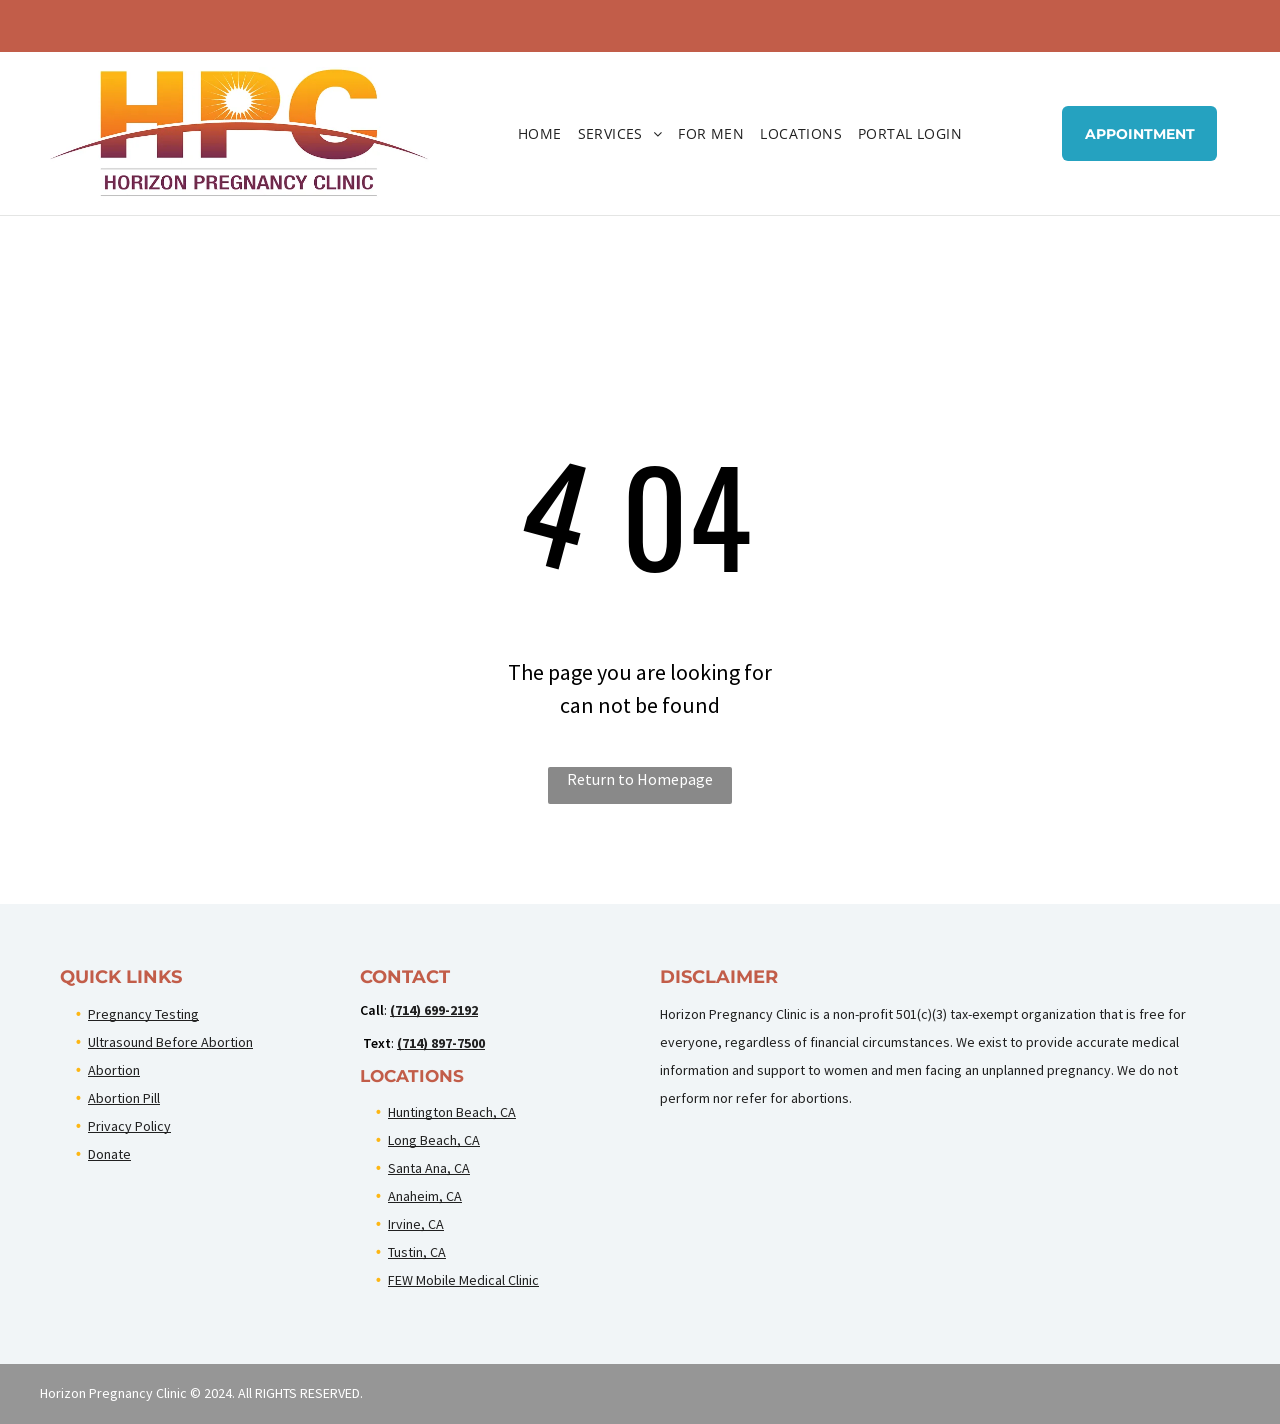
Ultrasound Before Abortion (170, 1042)
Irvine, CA (416, 1224)
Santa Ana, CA (429, 1168)
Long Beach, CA (434, 1140)
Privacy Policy (129, 1126)
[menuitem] (540, 133)
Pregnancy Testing (143, 1014)
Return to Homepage (640, 779)
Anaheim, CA (425, 1196)
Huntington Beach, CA (452, 1112)
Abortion (114, 1070)
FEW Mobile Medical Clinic (463, 1280)
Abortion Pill (124, 1098)
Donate (109, 1154)
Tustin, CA (417, 1252)
